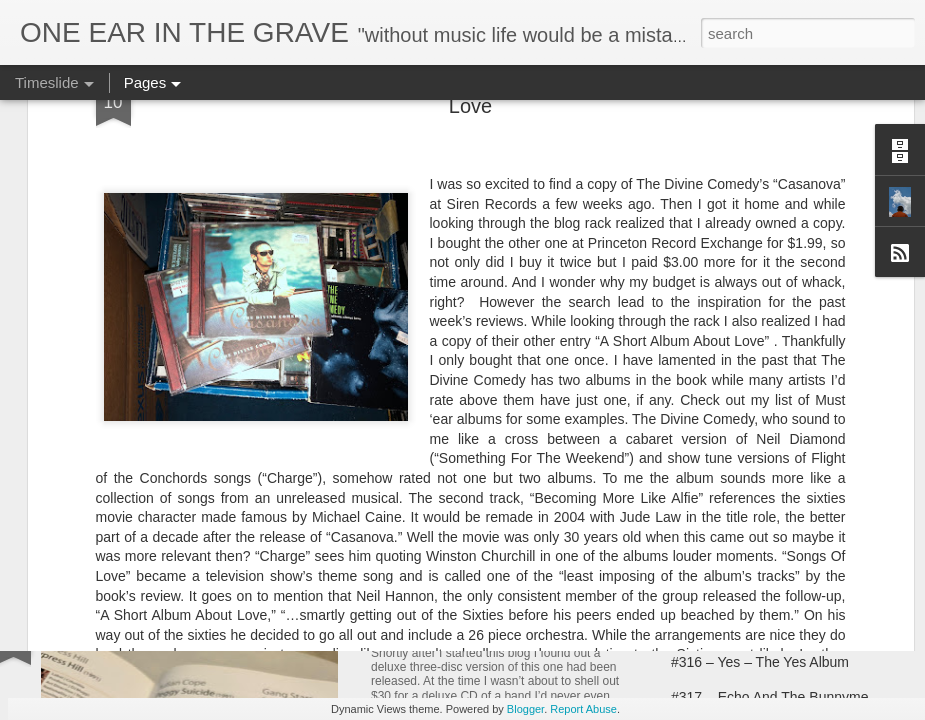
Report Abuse (583, 709)
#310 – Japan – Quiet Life (751, 462)
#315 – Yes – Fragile (735, 627)
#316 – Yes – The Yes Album (760, 662)
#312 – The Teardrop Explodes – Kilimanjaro (548, 631)
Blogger (525, 709)
